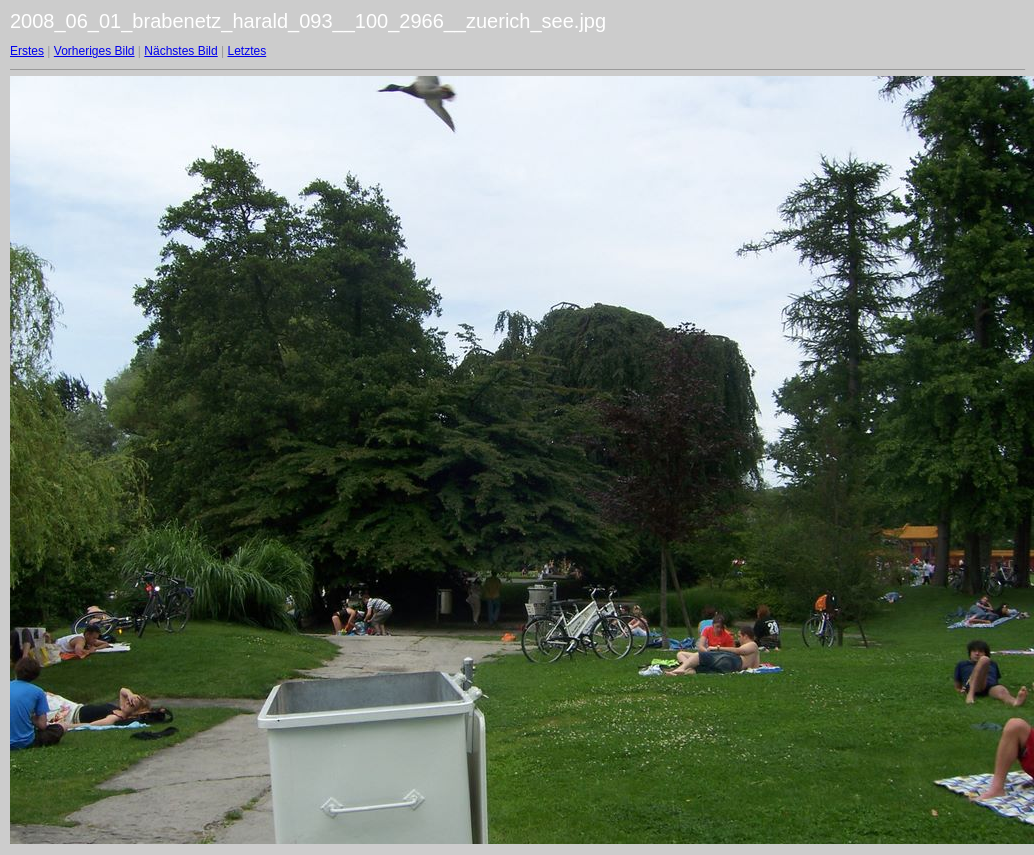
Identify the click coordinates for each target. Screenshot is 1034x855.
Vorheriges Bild (94, 51)
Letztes (247, 51)
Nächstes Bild (180, 51)
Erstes (27, 51)
